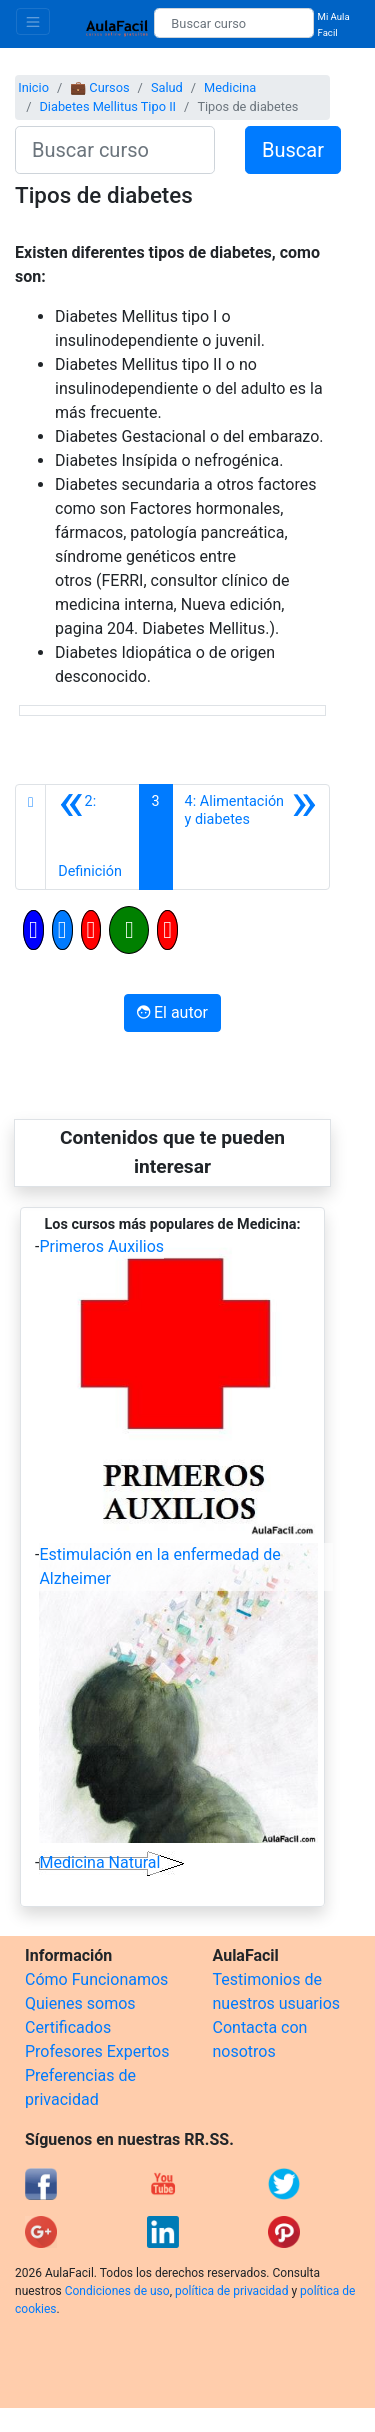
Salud (167, 87)
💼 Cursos (99, 87)
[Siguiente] (251, 837)
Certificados (68, 2027)
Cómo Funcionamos (96, 1979)
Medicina (230, 87)
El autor (172, 1012)
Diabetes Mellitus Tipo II (107, 106)
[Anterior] (92, 837)
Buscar (293, 150)
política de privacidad (231, 2291)
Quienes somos (80, 2003)
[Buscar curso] (233, 23)
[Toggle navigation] (33, 21)
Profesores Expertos (97, 2051)
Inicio (33, 87)
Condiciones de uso (117, 2291)
